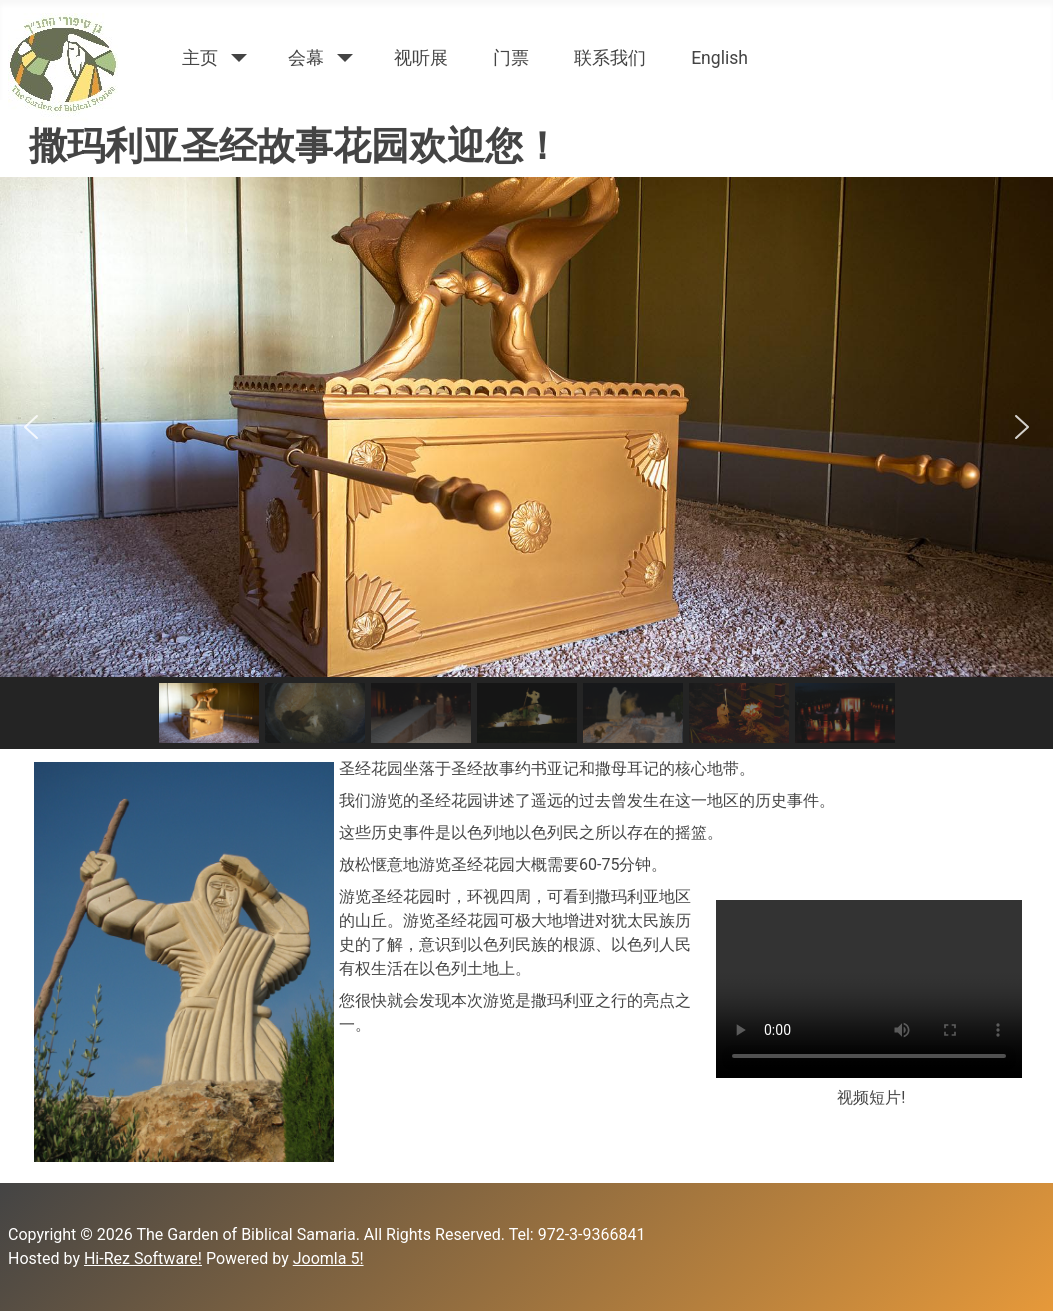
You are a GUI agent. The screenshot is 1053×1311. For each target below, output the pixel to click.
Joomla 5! (328, 1258)
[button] (31, 427)
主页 (200, 58)
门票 (511, 58)
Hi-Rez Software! (143, 1258)
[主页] (235, 58)
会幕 (306, 58)
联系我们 (610, 58)
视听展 (421, 58)
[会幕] (341, 58)
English (719, 58)
